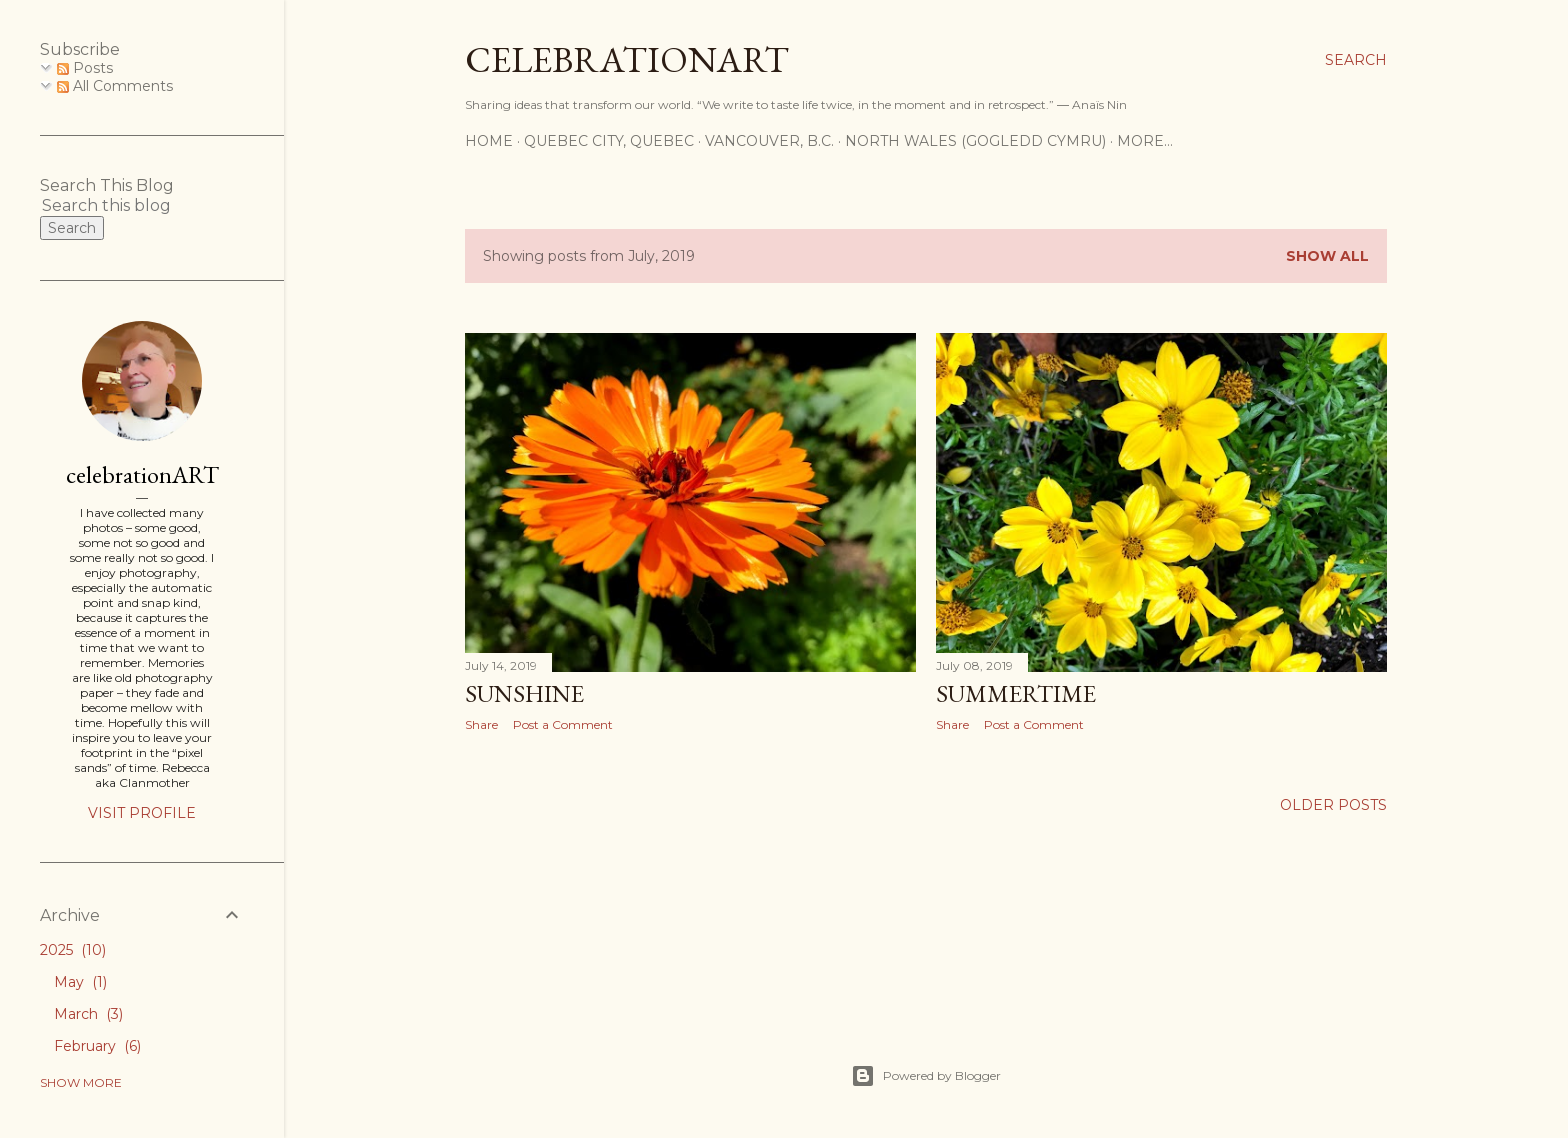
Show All (1327, 256)
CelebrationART (627, 59)
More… (1145, 141)
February (97, 1046)
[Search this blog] (118, 205)
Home (489, 141)
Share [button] (481, 724)
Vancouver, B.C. (769, 141)
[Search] (1356, 60)
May (80, 982)
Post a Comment (563, 724)
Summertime (1016, 693)
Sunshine (524, 693)
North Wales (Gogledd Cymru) (975, 141)
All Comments (115, 86)
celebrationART (142, 474)
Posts (85, 68)
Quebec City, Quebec (609, 141)
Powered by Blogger (926, 1076)
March (88, 1014)
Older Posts (1333, 805)
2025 (73, 950)
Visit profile (142, 813)
